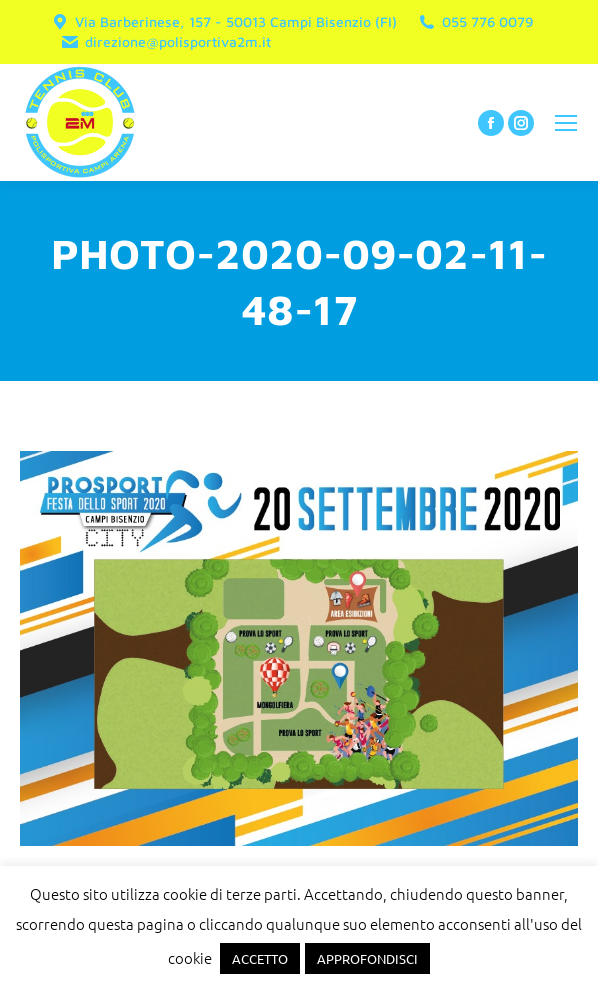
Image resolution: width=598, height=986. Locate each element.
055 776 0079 (475, 22)
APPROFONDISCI (367, 958)
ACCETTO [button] (260, 958)
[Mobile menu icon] (566, 123)
